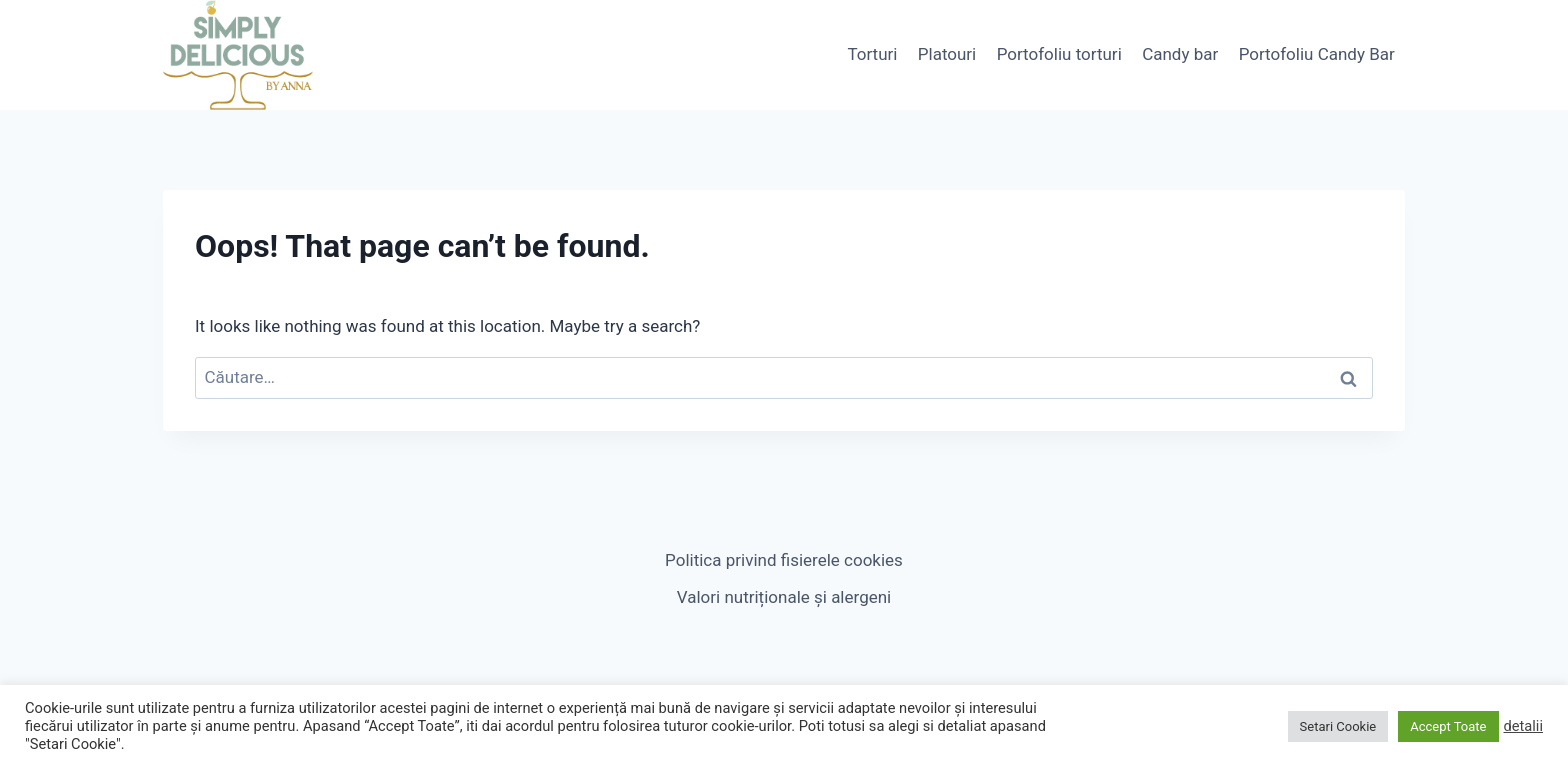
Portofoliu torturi (1059, 54)
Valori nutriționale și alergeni (784, 597)
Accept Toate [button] (1448, 726)
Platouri (947, 54)
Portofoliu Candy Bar (1317, 54)
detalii (1524, 726)
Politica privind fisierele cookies (784, 560)
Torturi (872, 54)
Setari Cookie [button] (1338, 726)
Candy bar (1180, 54)
